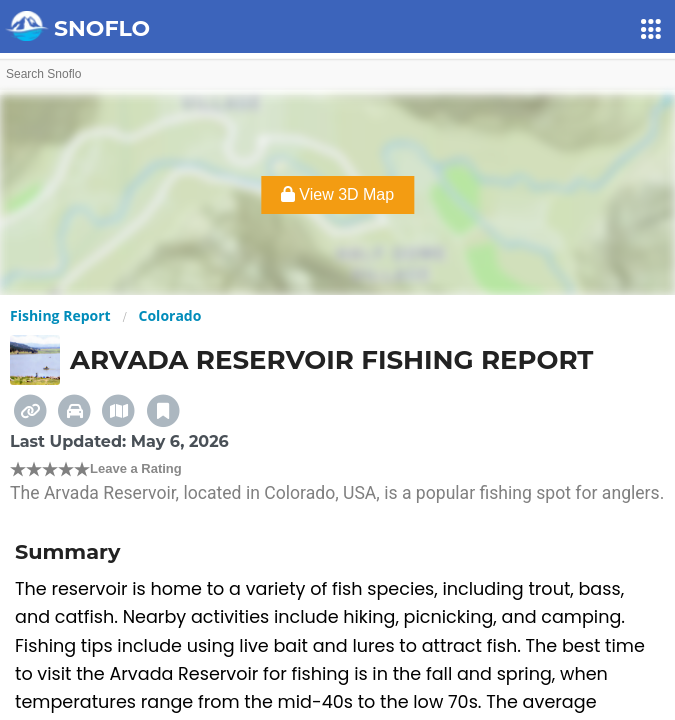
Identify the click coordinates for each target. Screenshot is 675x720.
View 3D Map (337, 194)
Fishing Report (60, 315)
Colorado (170, 315)
